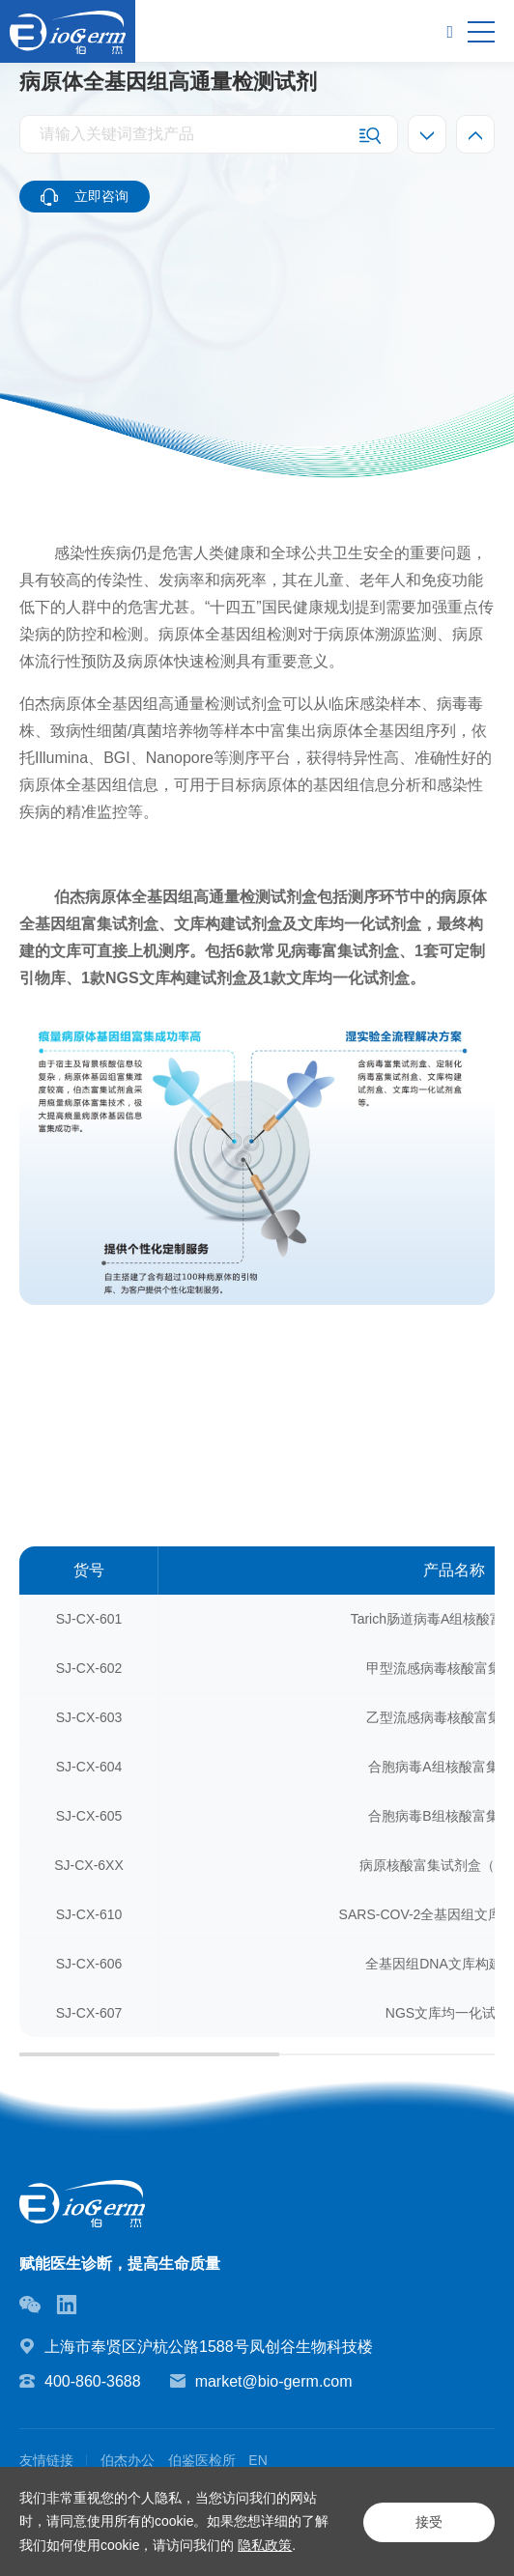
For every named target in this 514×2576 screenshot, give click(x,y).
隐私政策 (265, 2545)
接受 (427, 2521)
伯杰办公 (127, 2460)
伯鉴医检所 (202, 2460)
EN (258, 2460)
